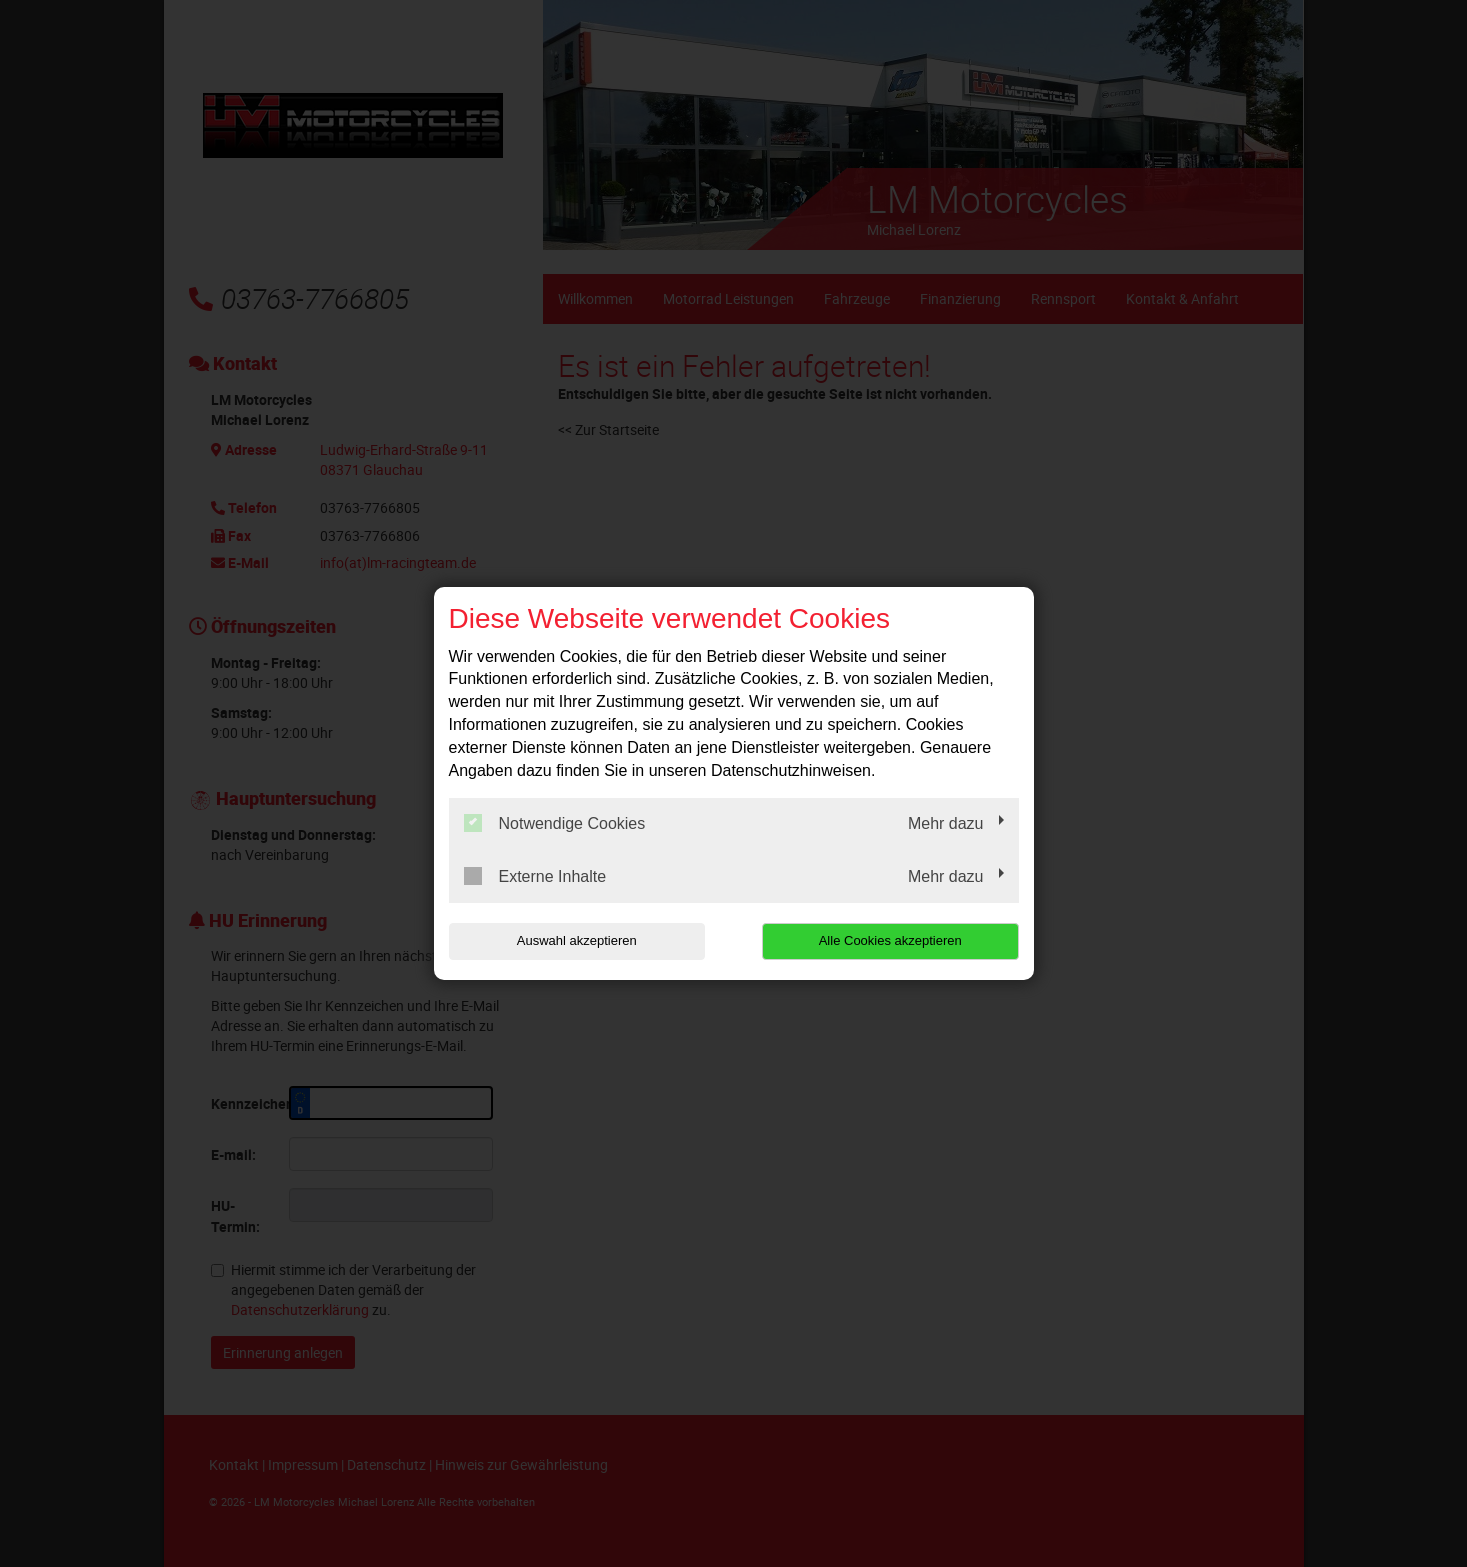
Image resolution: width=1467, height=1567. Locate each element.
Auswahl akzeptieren (577, 940)
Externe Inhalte (535, 876)
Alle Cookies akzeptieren (890, 940)
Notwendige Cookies (555, 823)
